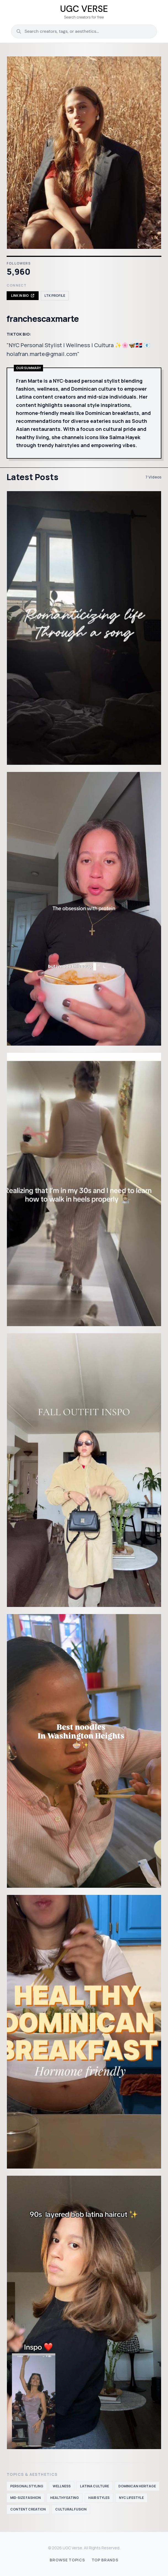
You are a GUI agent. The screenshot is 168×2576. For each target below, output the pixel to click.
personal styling (26, 2486)
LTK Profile (54, 295)
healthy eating (64, 2497)
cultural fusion (71, 2509)
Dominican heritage (137, 2486)
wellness (62, 2486)
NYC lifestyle (131, 2497)
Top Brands (105, 2560)
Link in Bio (22, 295)
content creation (28, 2509)
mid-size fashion (25, 2497)
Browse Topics (67, 2560)
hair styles (99, 2497)
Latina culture (94, 2486)
